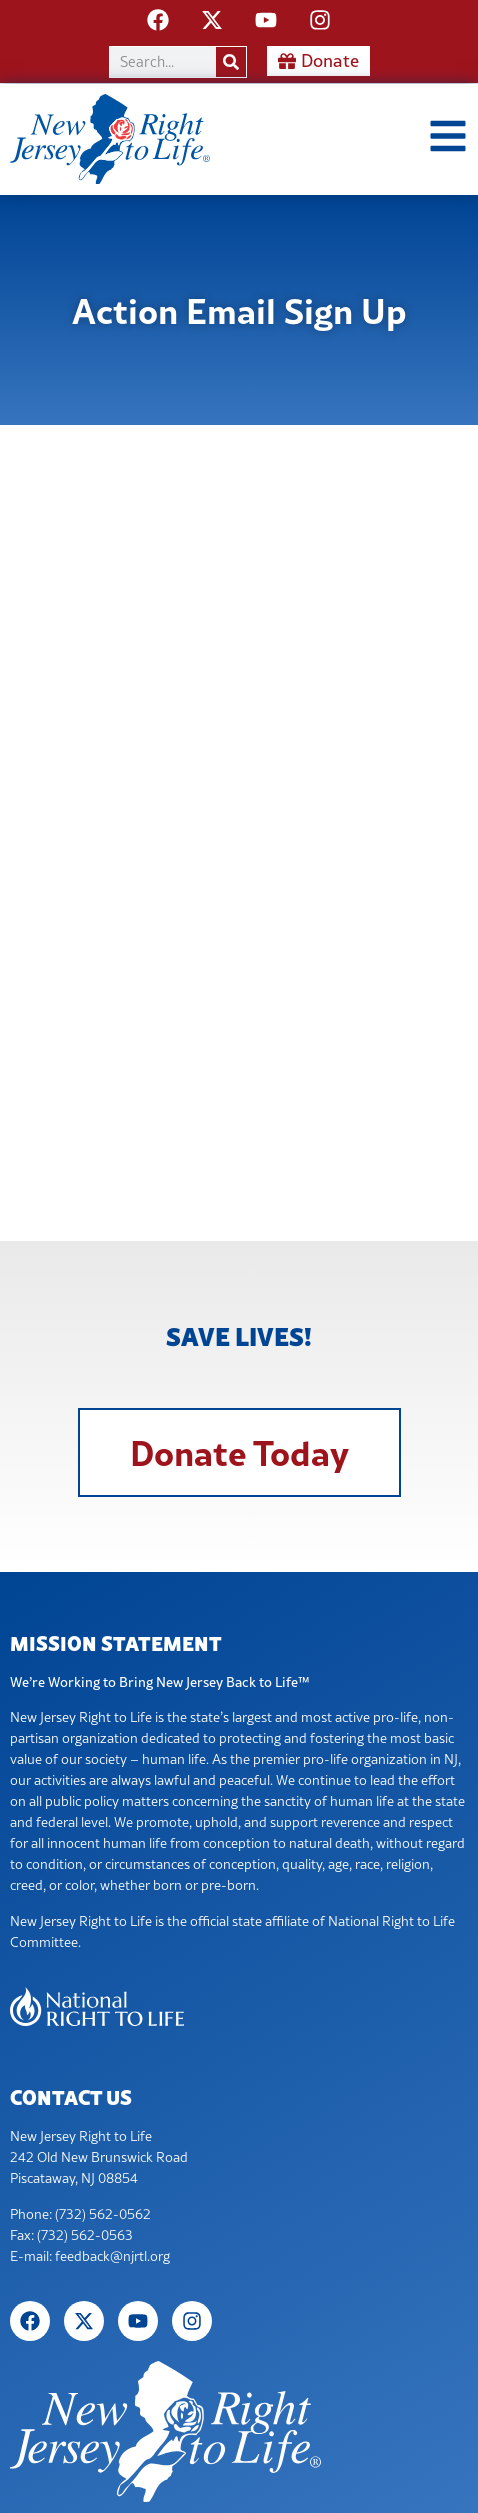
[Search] (231, 62)
